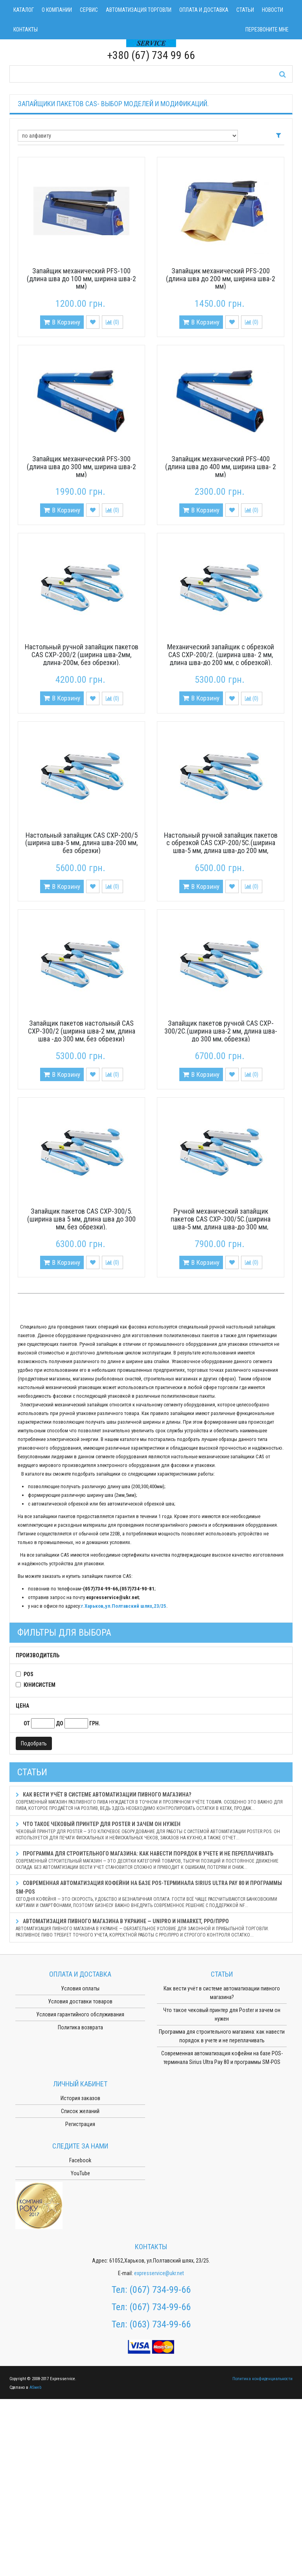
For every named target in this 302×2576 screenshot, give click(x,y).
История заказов (80, 2098)
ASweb (35, 2387)
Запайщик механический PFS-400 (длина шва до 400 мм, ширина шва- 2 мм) (220, 467)
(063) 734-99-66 (160, 2324)
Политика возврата (80, 2027)
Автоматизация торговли (138, 10)
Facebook (80, 2160)
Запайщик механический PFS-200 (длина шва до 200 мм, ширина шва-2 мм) (220, 279)
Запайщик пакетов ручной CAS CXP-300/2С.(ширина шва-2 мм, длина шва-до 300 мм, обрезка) (220, 1031)
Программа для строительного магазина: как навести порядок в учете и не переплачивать (151, 1860)
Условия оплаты (80, 1988)
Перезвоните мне (267, 29)
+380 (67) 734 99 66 (151, 55)
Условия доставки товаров (80, 2001)
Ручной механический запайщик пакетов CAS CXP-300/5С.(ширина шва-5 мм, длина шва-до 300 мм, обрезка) (221, 1222)
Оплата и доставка (203, 10)
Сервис (89, 10)
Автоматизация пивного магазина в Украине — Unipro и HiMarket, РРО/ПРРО (151, 1928)
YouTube (80, 2173)
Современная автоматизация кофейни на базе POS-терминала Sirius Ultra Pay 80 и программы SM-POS (151, 1894)
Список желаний (80, 2111)
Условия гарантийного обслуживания (80, 2014)
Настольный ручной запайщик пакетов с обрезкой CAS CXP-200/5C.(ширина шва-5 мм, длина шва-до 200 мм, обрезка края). (221, 846)
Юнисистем (39, 1685)
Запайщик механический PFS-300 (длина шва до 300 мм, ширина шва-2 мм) (81, 467)
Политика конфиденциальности (262, 2378)
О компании (57, 10)
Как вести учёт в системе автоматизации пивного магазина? (151, 1801)
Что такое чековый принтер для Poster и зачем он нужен (151, 1831)
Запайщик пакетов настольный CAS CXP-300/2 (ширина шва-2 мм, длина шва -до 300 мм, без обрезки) (81, 1031)
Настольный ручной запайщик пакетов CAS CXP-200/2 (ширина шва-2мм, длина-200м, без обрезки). (81, 655)
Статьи (245, 10)
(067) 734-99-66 (160, 2289)
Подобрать (34, 1743)
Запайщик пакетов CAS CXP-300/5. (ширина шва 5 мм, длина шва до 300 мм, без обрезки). (81, 1219)
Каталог (23, 10)
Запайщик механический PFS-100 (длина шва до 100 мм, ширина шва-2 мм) (81, 279)
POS (28, 1674)
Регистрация (80, 2124)
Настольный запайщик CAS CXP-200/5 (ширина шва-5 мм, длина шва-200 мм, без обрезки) (81, 843)
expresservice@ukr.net (159, 2273)
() (112, 322)
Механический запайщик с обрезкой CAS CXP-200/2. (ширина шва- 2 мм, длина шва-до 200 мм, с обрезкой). (220, 655)
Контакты (25, 29)
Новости (272, 10)
